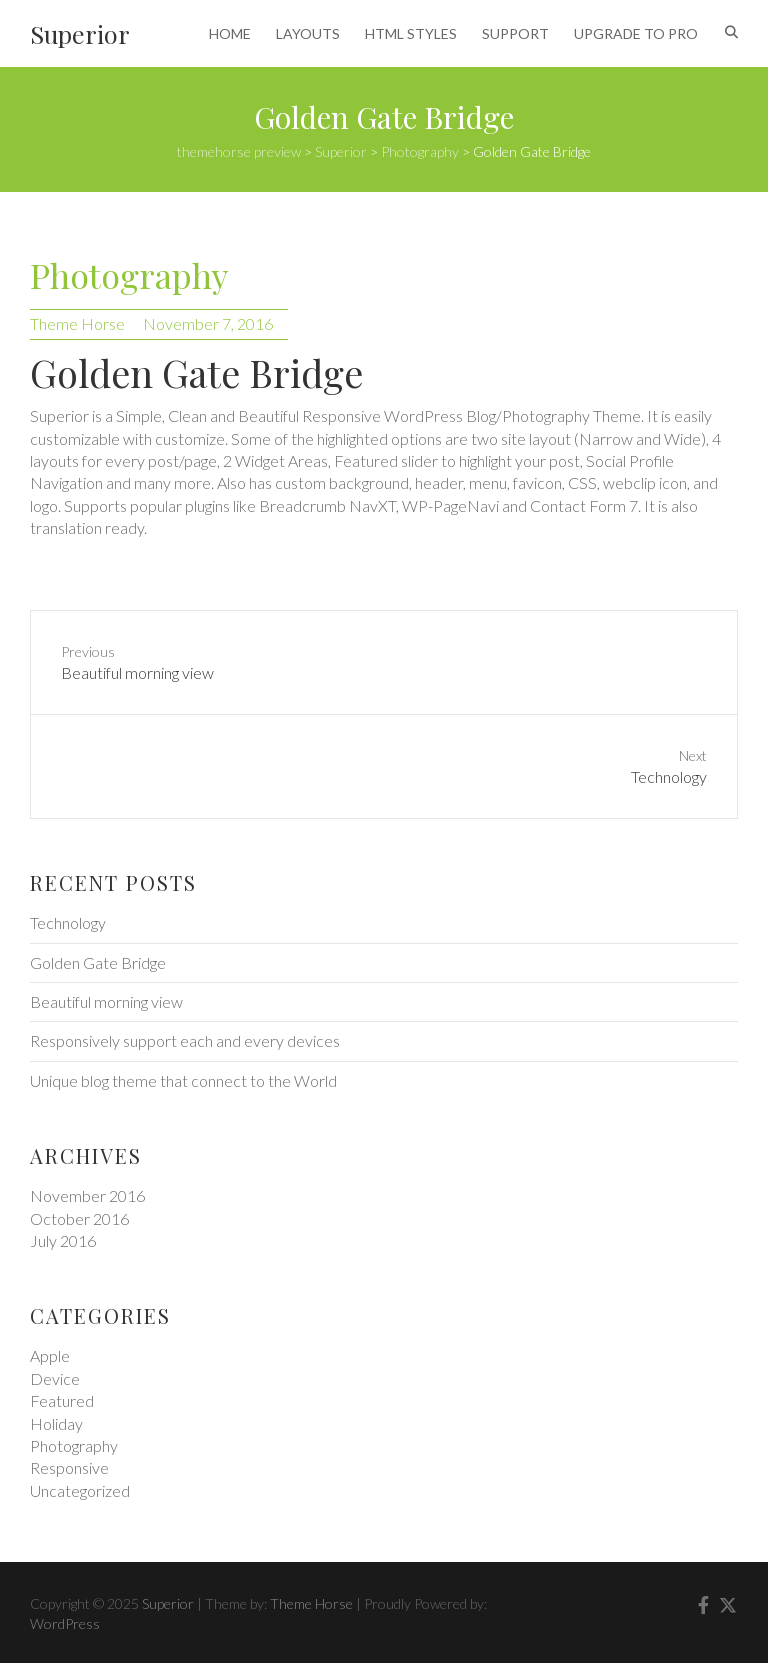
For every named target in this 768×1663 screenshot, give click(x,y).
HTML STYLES (411, 33)
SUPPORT (515, 33)
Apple (50, 1355)
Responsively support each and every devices (185, 1040)
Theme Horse (77, 323)
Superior (80, 33)
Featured (62, 1400)
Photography (129, 275)
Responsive (69, 1467)
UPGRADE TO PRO (636, 33)
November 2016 (87, 1195)
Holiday (56, 1423)
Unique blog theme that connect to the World (183, 1080)
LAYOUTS (308, 33)
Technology (68, 922)
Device (55, 1378)
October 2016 (79, 1218)
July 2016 (63, 1240)
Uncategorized (80, 1490)
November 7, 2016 (208, 323)
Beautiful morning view (106, 1001)
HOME (230, 33)
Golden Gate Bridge (98, 962)
